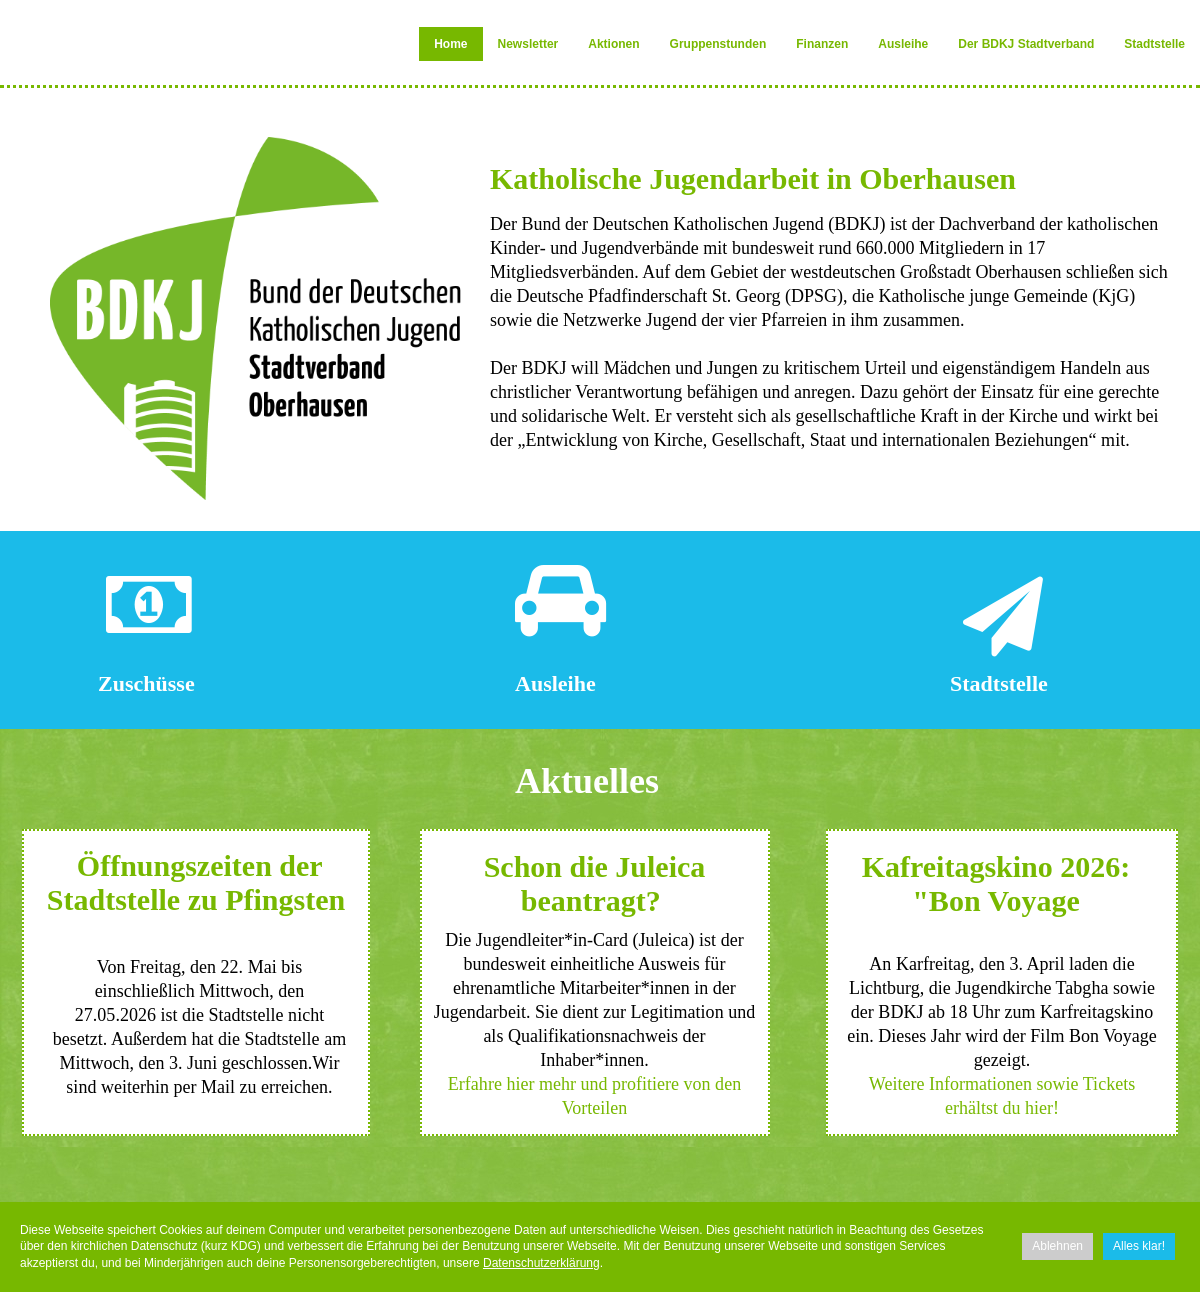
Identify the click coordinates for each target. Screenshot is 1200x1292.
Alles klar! (1139, 1246)
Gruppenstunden (718, 44)
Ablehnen (1057, 1246)
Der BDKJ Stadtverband (1026, 44)
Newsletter (528, 44)
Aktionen (613, 44)
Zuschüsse (146, 683)
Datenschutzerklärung (541, 1263)
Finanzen (822, 44)
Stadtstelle (1154, 44)
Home (450, 44)
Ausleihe (903, 44)
